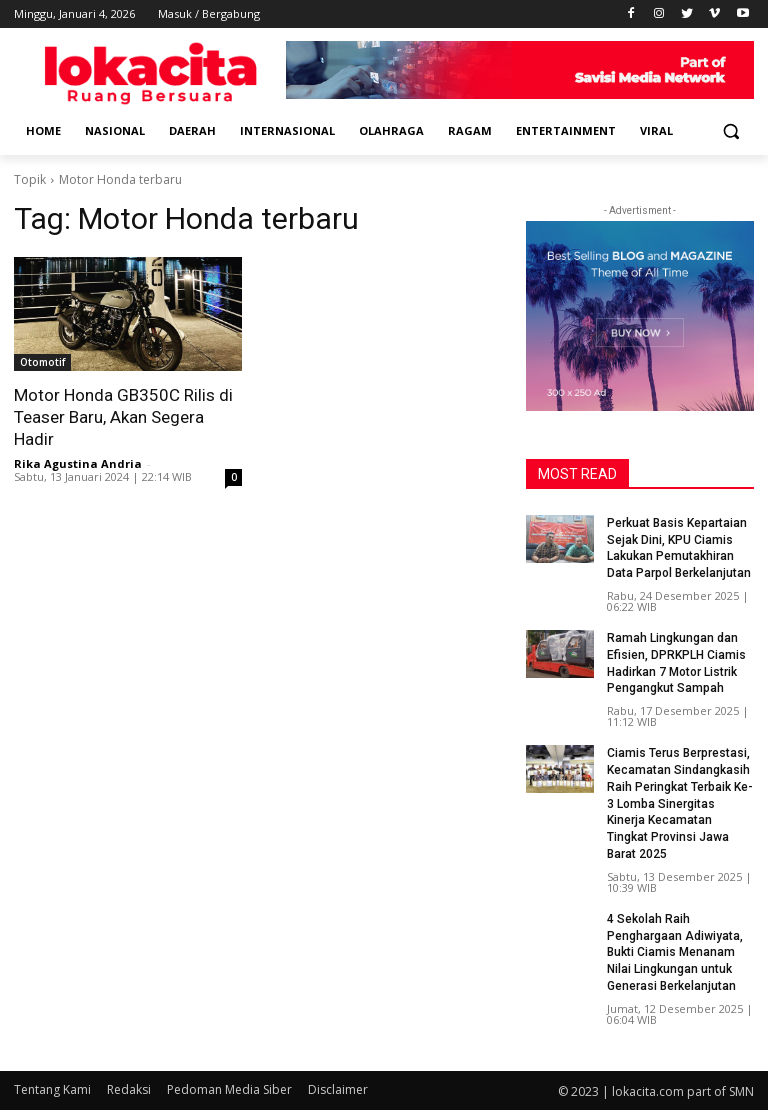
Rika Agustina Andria (78, 463)
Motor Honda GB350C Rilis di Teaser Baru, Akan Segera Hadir (123, 417)
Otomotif (42, 362)
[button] (730, 131)
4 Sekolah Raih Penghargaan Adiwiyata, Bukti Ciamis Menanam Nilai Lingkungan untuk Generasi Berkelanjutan (675, 952)
